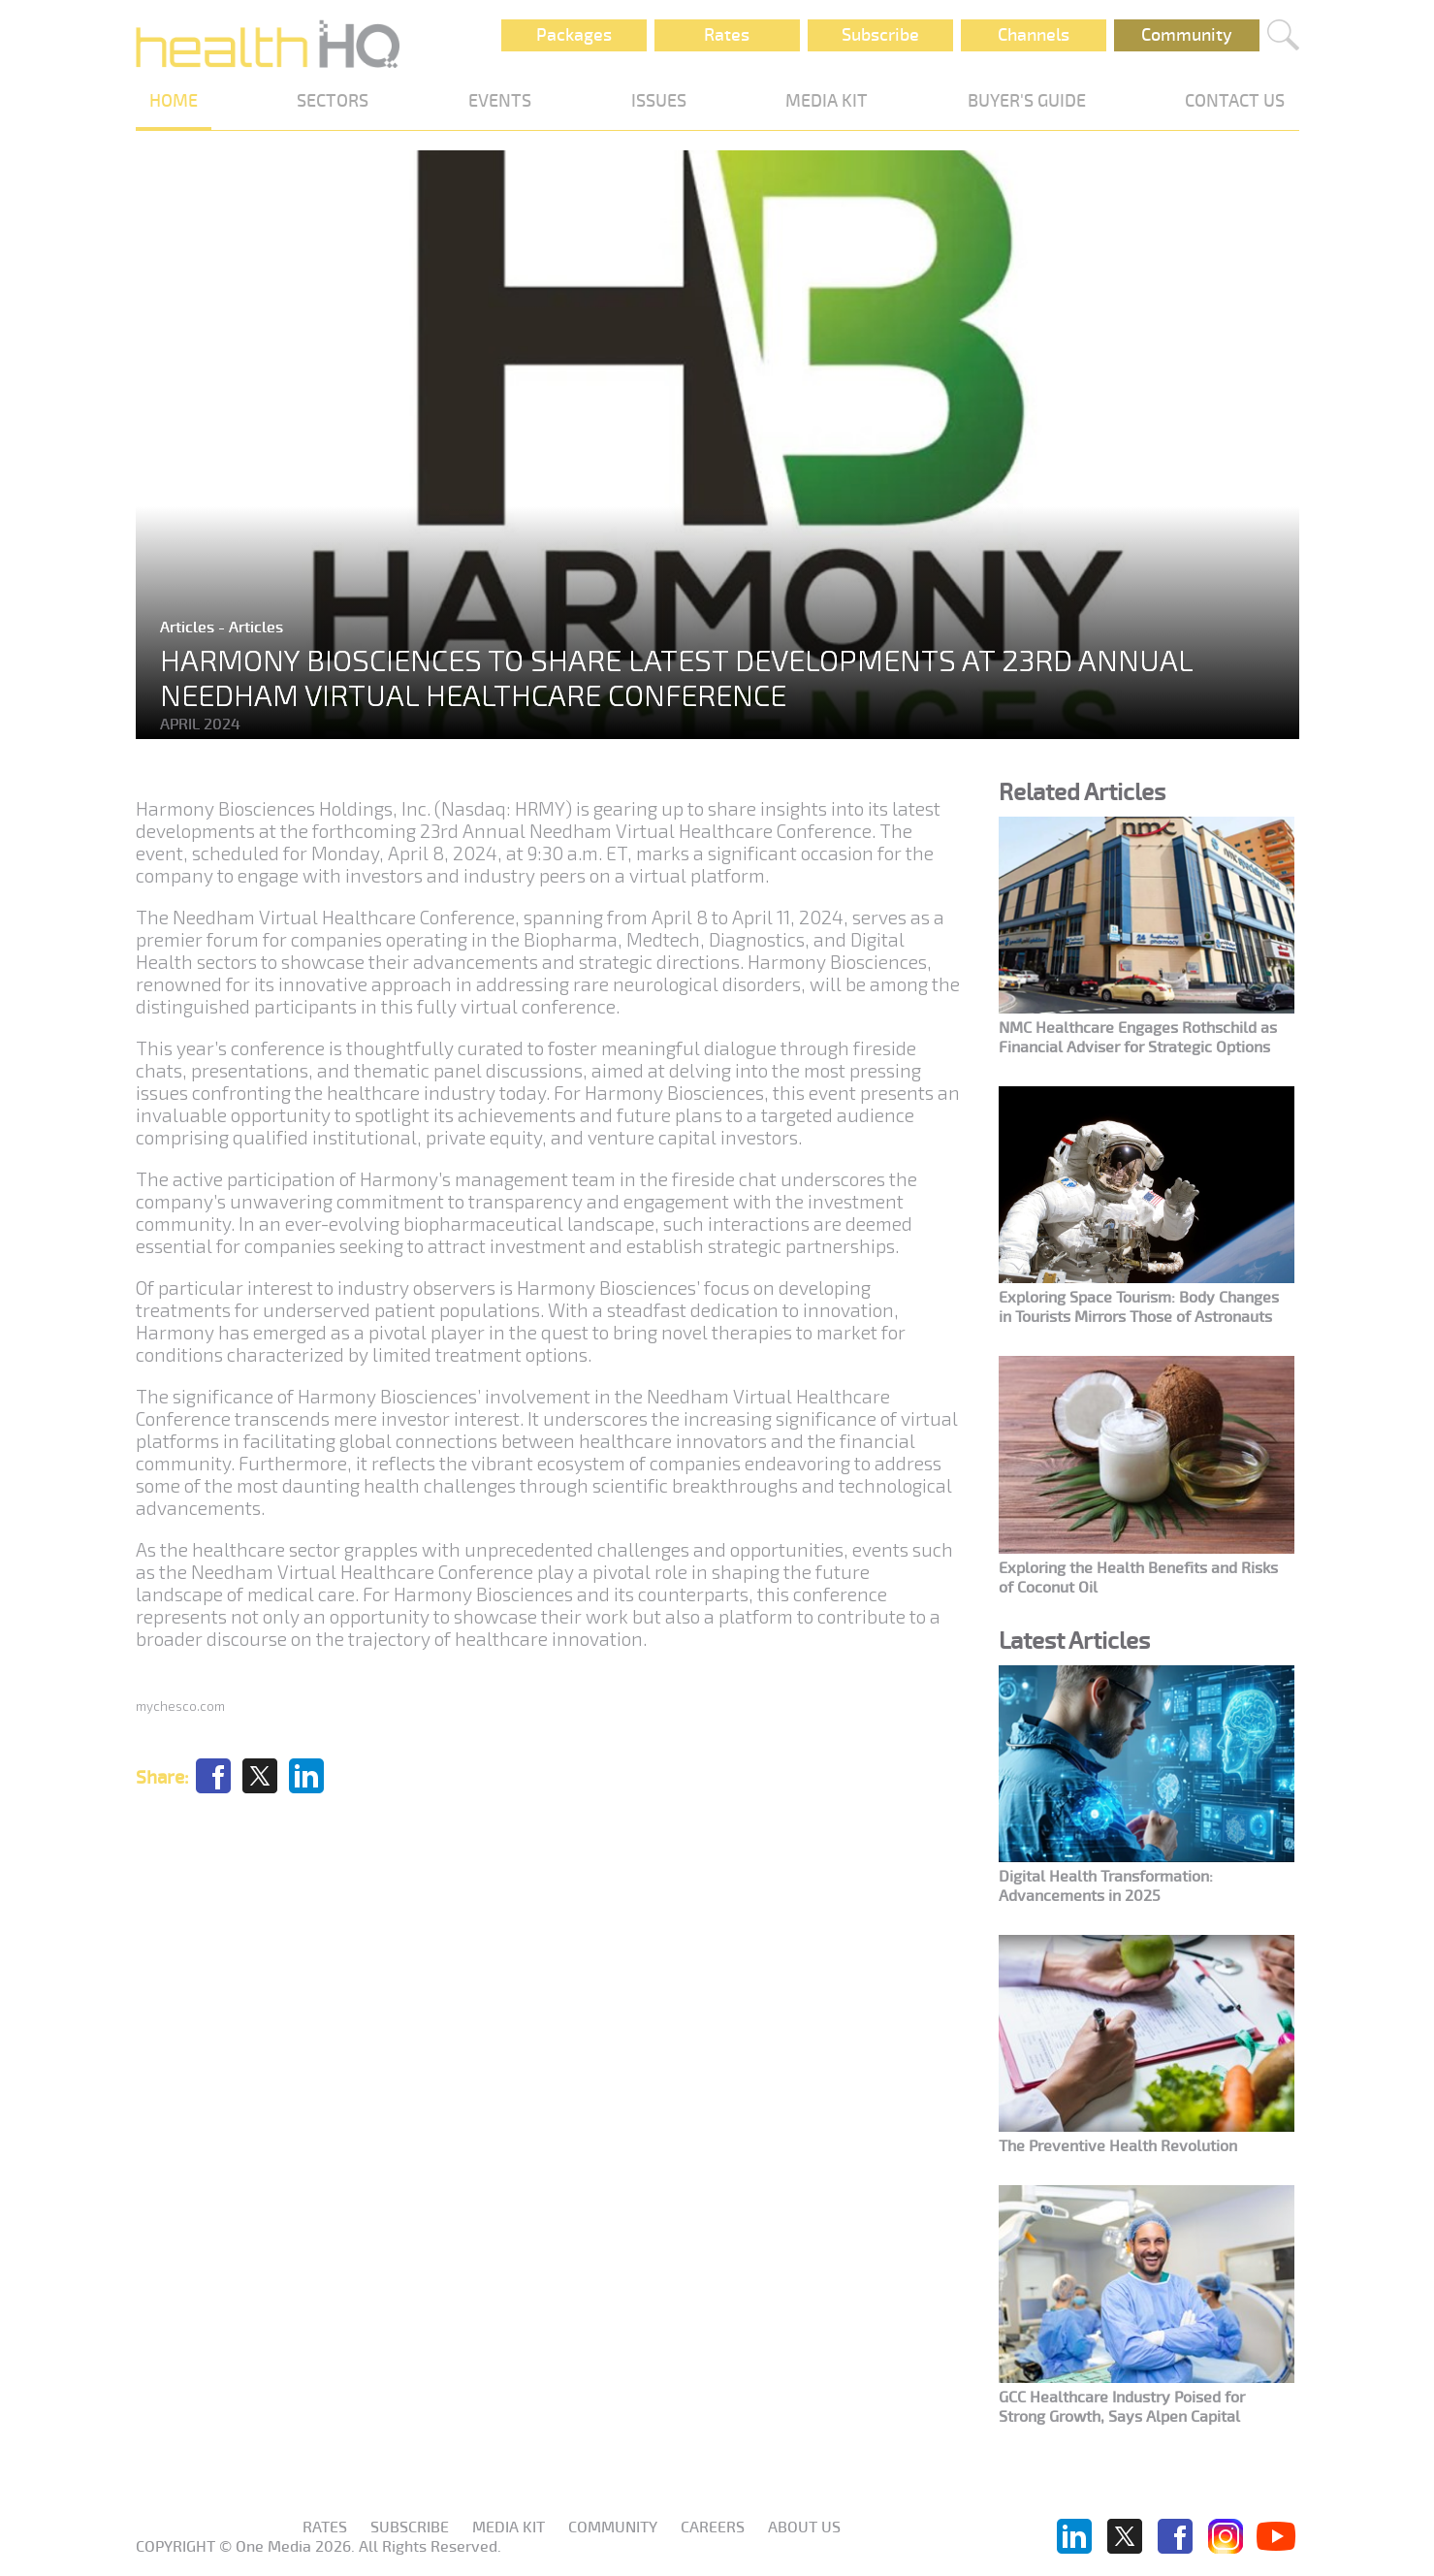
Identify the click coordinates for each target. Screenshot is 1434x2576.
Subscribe (880, 35)
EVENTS (499, 101)
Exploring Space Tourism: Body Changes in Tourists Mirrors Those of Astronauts (1139, 1307)
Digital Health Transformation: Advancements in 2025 (1106, 1886)
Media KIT (508, 2527)
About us (804, 2527)
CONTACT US (1235, 101)
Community (1186, 35)
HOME (173, 101)
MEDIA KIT (826, 101)
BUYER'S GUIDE (1027, 101)
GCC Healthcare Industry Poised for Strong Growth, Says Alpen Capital (1122, 2407)
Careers (713, 2527)
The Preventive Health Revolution (1118, 2146)
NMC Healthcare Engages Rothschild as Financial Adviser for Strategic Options (1138, 1037)
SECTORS (332, 101)
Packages (574, 35)
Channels (1033, 35)
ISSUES (658, 101)
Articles (189, 627)
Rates (726, 35)
